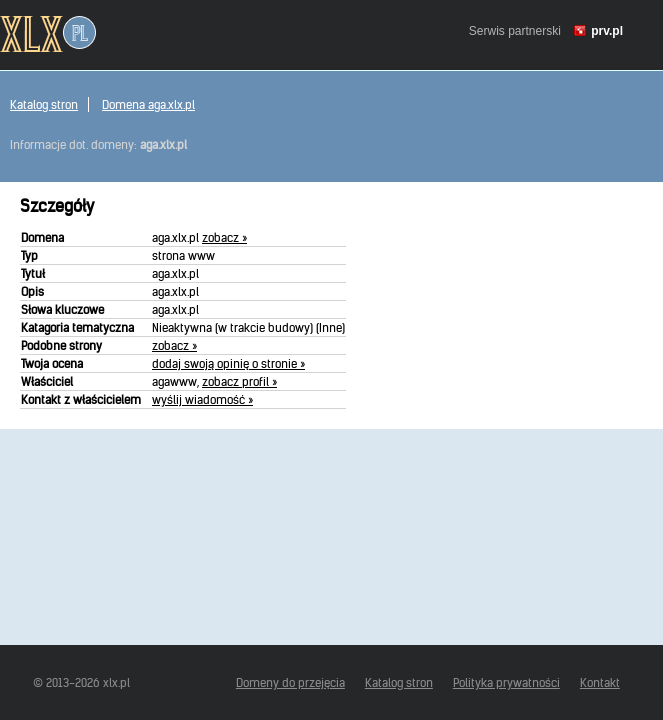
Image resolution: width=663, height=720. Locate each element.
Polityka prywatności (506, 682)
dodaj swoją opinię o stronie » (228, 363)
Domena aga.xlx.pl (148, 104)
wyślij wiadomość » (202, 399)
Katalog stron (44, 104)
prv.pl (607, 31)
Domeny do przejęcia (290, 682)
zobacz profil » (239, 381)
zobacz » (224, 237)
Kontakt (600, 682)
